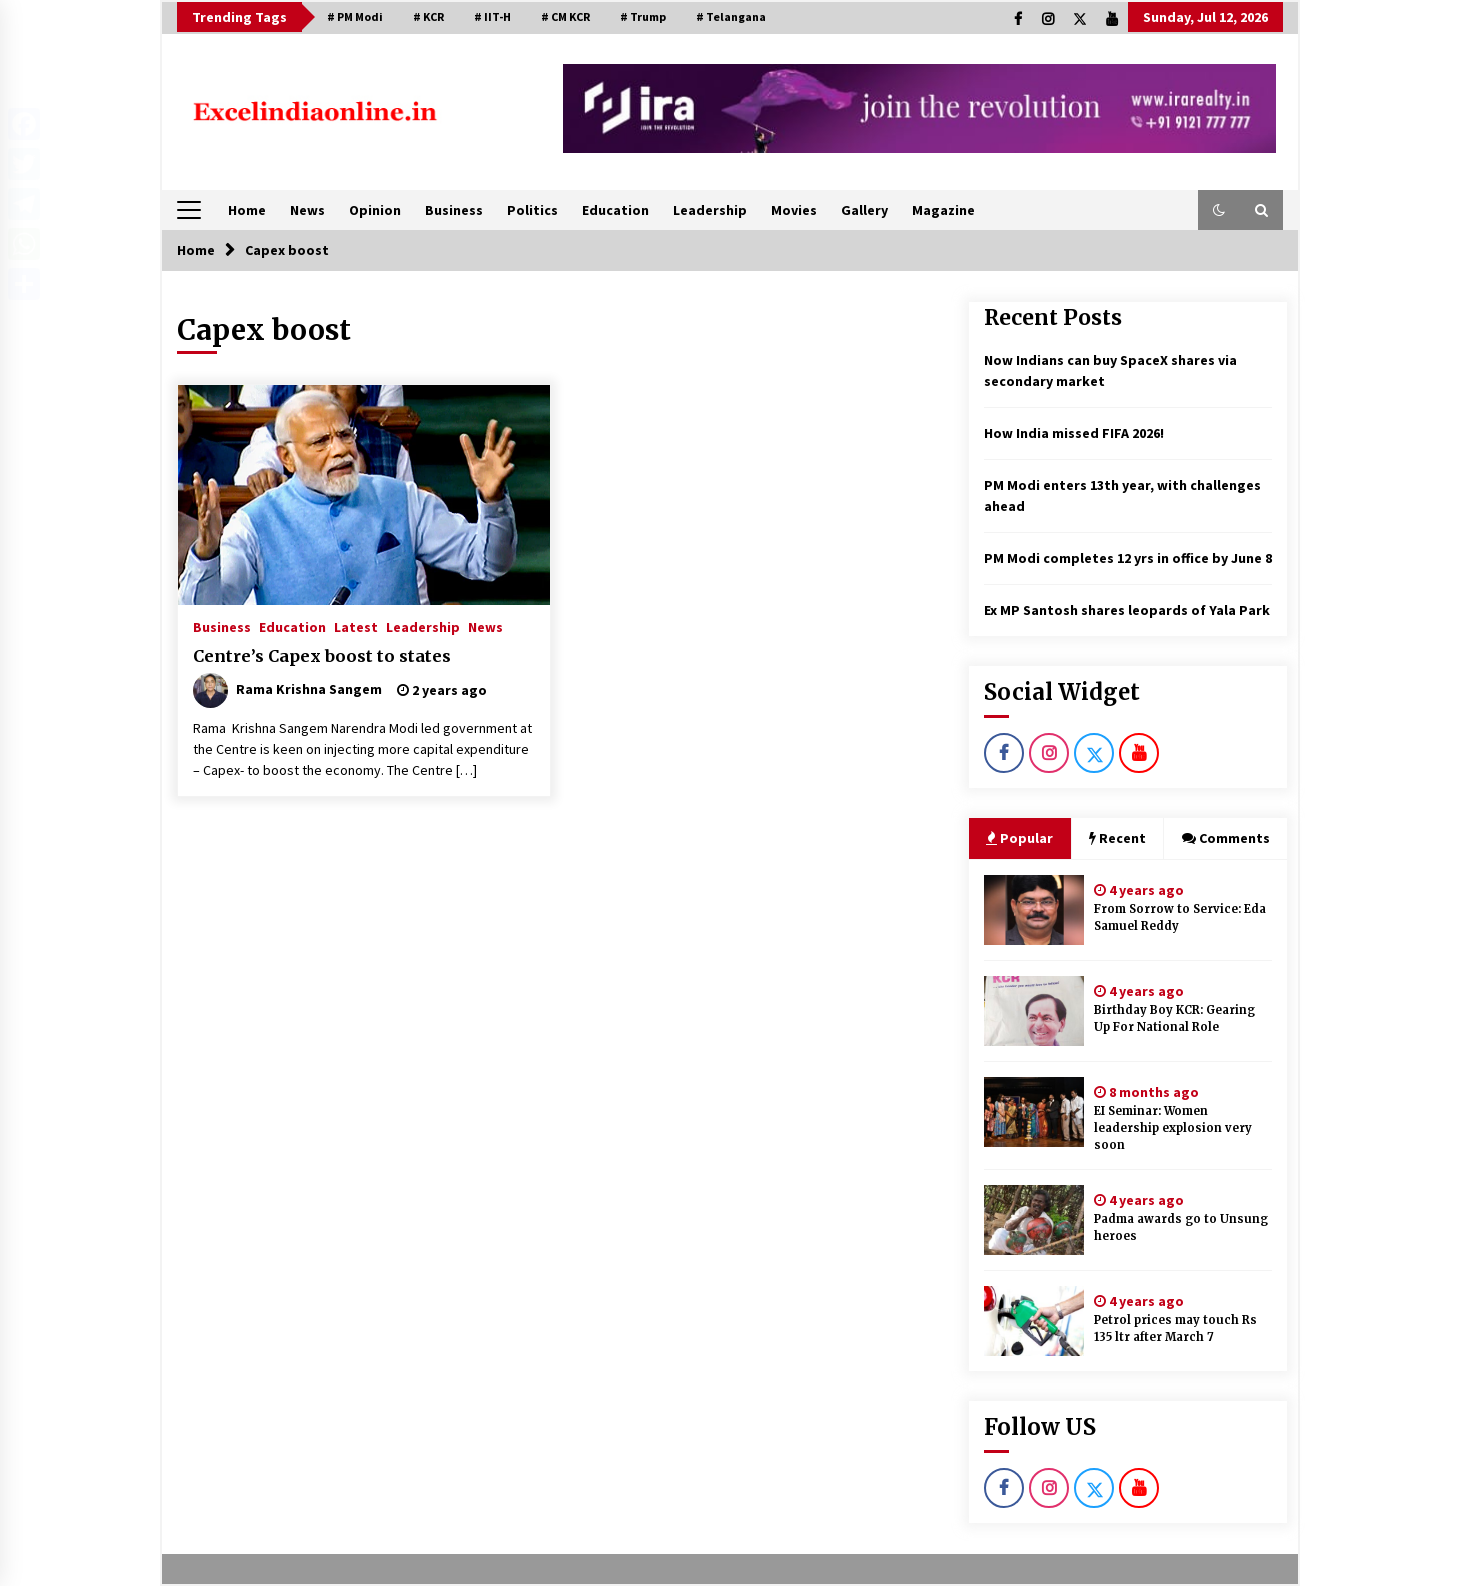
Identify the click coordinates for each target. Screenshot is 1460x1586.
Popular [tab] (1019, 838)
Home (247, 210)
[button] (1219, 210)
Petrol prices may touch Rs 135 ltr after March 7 (1175, 1328)
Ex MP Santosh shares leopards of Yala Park (1127, 610)
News (307, 210)
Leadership (710, 210)
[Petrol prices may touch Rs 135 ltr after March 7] (1034, 1321)
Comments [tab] (1226, 838)
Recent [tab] (1117, 838)
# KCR (428, 16)
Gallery (864, 210)
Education (615, 210)
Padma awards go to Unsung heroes (1181, 1227)
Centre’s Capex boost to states (322, 656)
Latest (356, 626)
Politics (532, 210)
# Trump (643, 16)
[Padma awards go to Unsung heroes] (1034, 1220)
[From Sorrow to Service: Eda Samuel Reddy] (1034, 910)
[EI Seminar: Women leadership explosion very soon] (1034, 1112)
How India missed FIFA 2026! (1074, 433)
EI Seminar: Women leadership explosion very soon (1173, 1128)
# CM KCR (565, 16)
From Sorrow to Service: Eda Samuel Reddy (1180, 917)
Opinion (375, 210)
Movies (794, 210)
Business (454, 210)
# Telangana (731, 16)
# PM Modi (355, 16)
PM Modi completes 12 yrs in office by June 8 (1128, 558)
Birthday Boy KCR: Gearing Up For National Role (1174, 1018)
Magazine (943, 210)
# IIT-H (492, 16)
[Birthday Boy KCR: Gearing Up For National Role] (1034, 1011)
